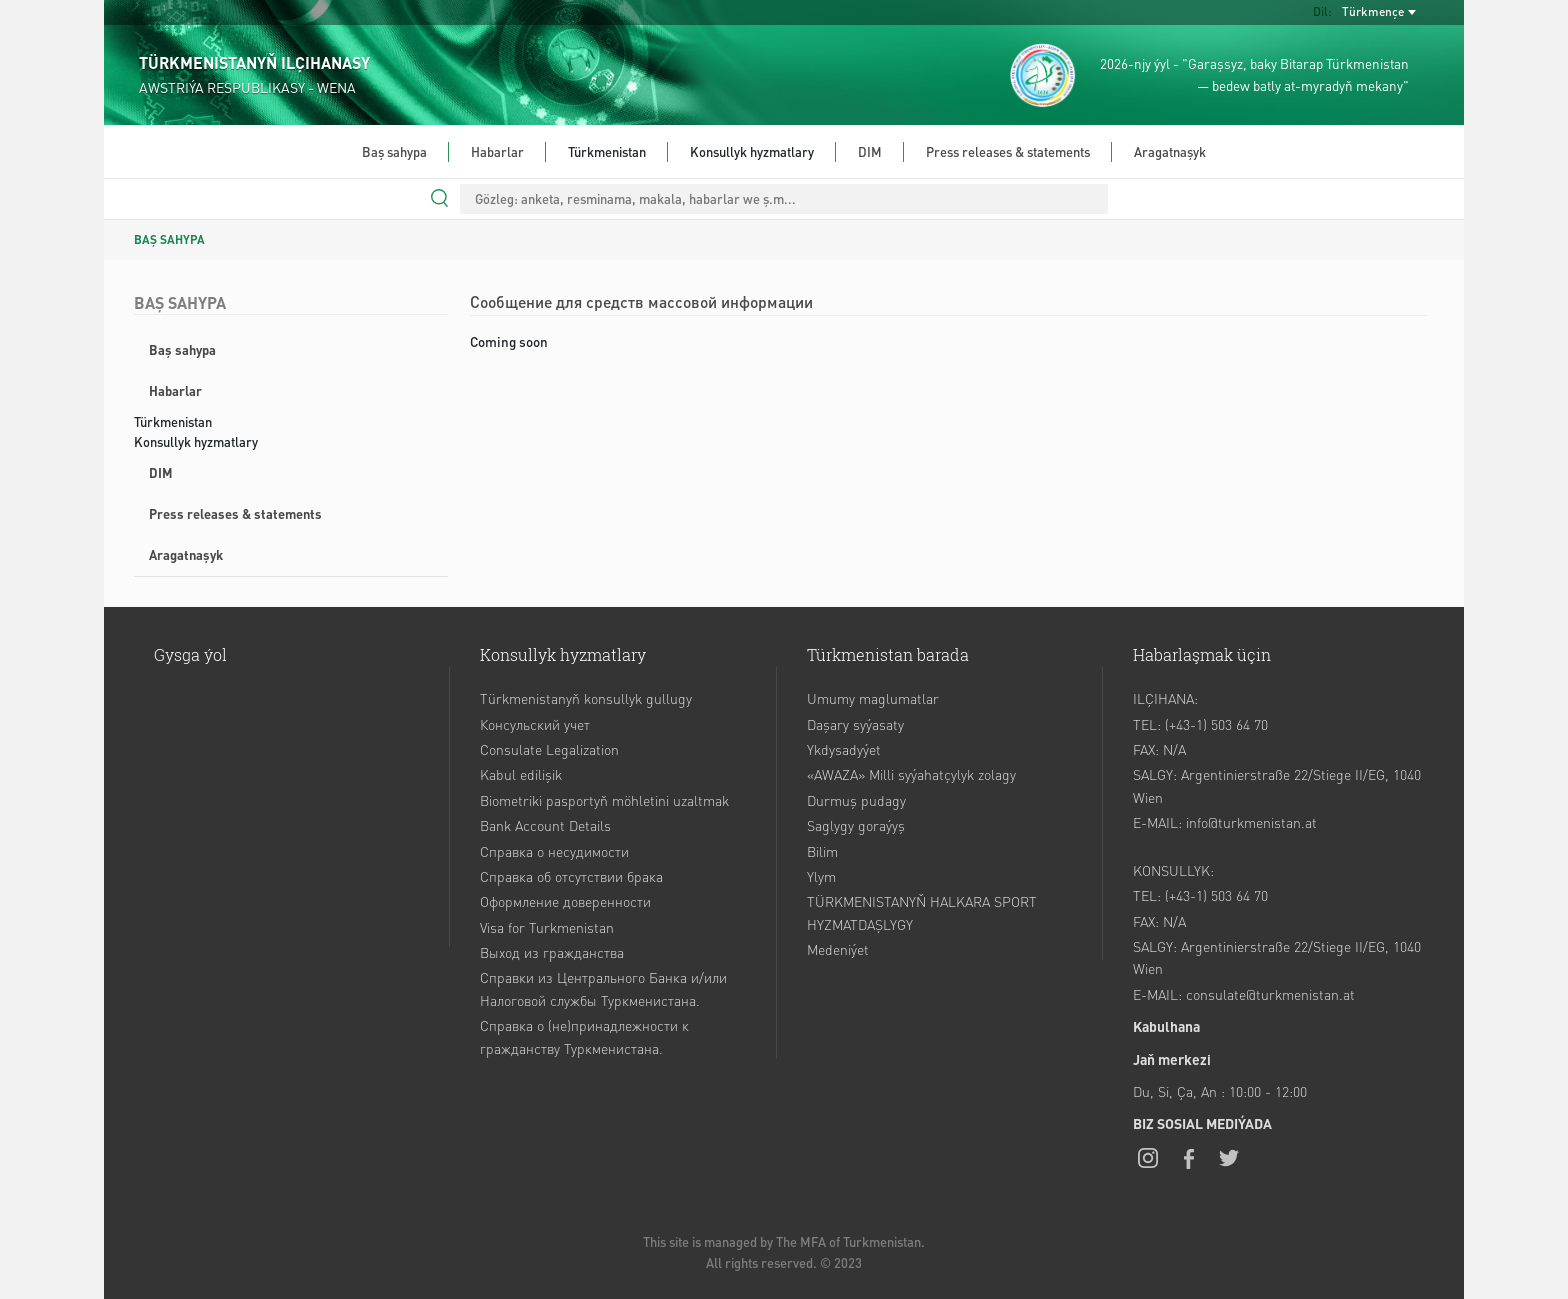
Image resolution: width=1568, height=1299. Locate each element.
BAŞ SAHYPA (169, 239)
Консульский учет (535, 724)
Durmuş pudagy (856, 800)
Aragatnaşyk (1170, 151)
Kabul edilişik (521, 774)
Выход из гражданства (552, 952)
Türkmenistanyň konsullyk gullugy (586, 698)
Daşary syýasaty (855, 724)
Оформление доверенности (565, 901)
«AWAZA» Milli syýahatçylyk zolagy (911, 774)
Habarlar (497, 151)
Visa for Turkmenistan (547, 927)
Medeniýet (838, 949)
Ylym (821, 876)
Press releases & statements (1008, 151)
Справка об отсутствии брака (571, 876)
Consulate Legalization (549, 749)
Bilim (822, 851)
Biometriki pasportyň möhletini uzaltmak (604, 800)
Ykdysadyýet (844, 749)
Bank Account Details (545, 825)
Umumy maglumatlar (873, 698)
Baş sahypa (394, 151)
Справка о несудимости (554, 851)
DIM (870, 151)
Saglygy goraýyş (856, 825)
